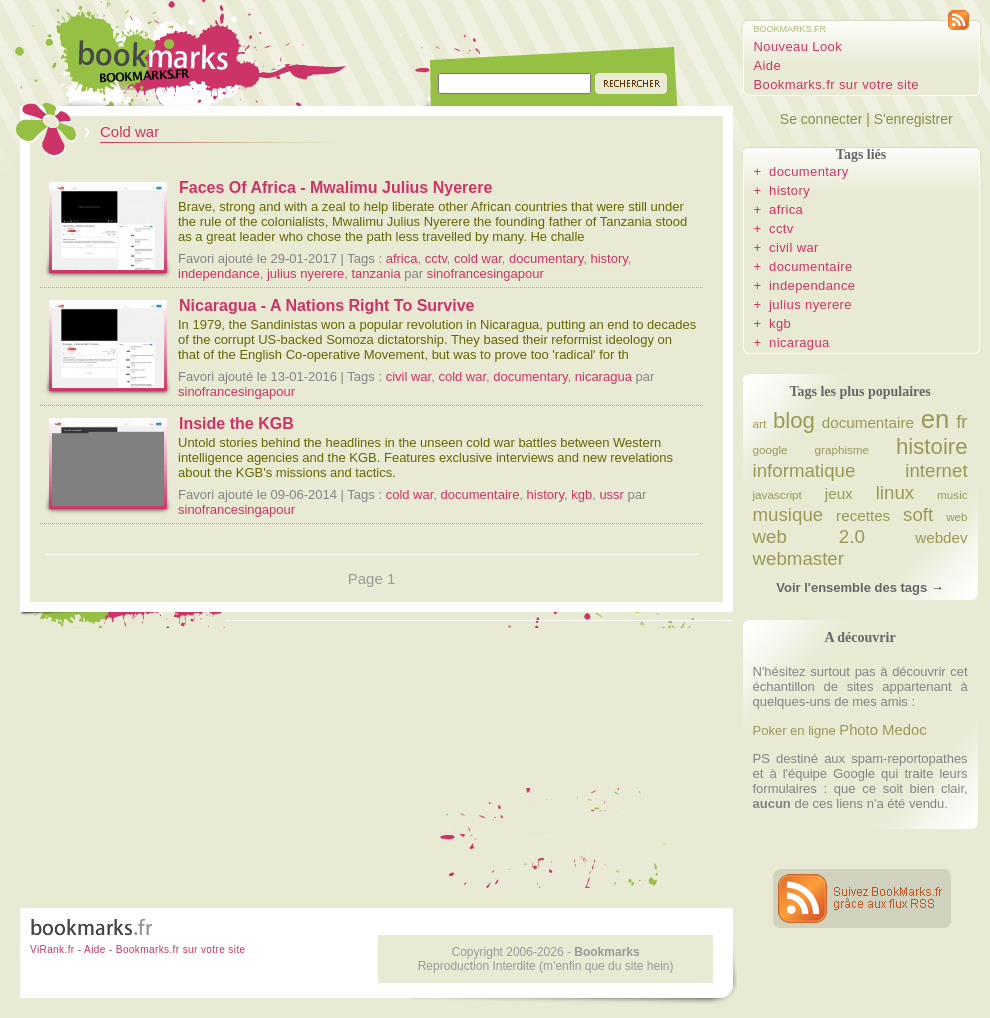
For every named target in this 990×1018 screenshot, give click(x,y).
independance (219, 273)
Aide (768, 65)
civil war (409, 376)
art (760, 423)
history (608, 258)
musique (788, 514)
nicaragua (603, 376)
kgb (581, 494)
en (935, 419)
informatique (804, 470)
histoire (932, 446)
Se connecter (821, 119)
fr (961, 421)
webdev (941, 537)
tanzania (376, 273)
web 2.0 (809, 536)
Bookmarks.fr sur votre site (836, 84)
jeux (839, 493)
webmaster (798, 558)
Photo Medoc (882, 730)
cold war (478, 258)
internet (936, 470)
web (956, 516)
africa (402, 258)
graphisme (842, 449)
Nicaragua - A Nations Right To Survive (326, 305)
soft (918, 514)
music (952, 494)
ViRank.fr (52, 949)
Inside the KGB (236, 423)
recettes (863, 515)
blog (794, 420)
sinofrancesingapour (485, 273)
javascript (777, 494)
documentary (546, 258)
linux (895, 492)
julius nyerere (305, 273)
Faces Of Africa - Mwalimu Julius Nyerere (335, 187)
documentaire (480, 494)
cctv (436, 258)
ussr (611, 494)
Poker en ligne (794, 730)
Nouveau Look (798, 46)
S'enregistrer (913, 119)
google (770, 449)
